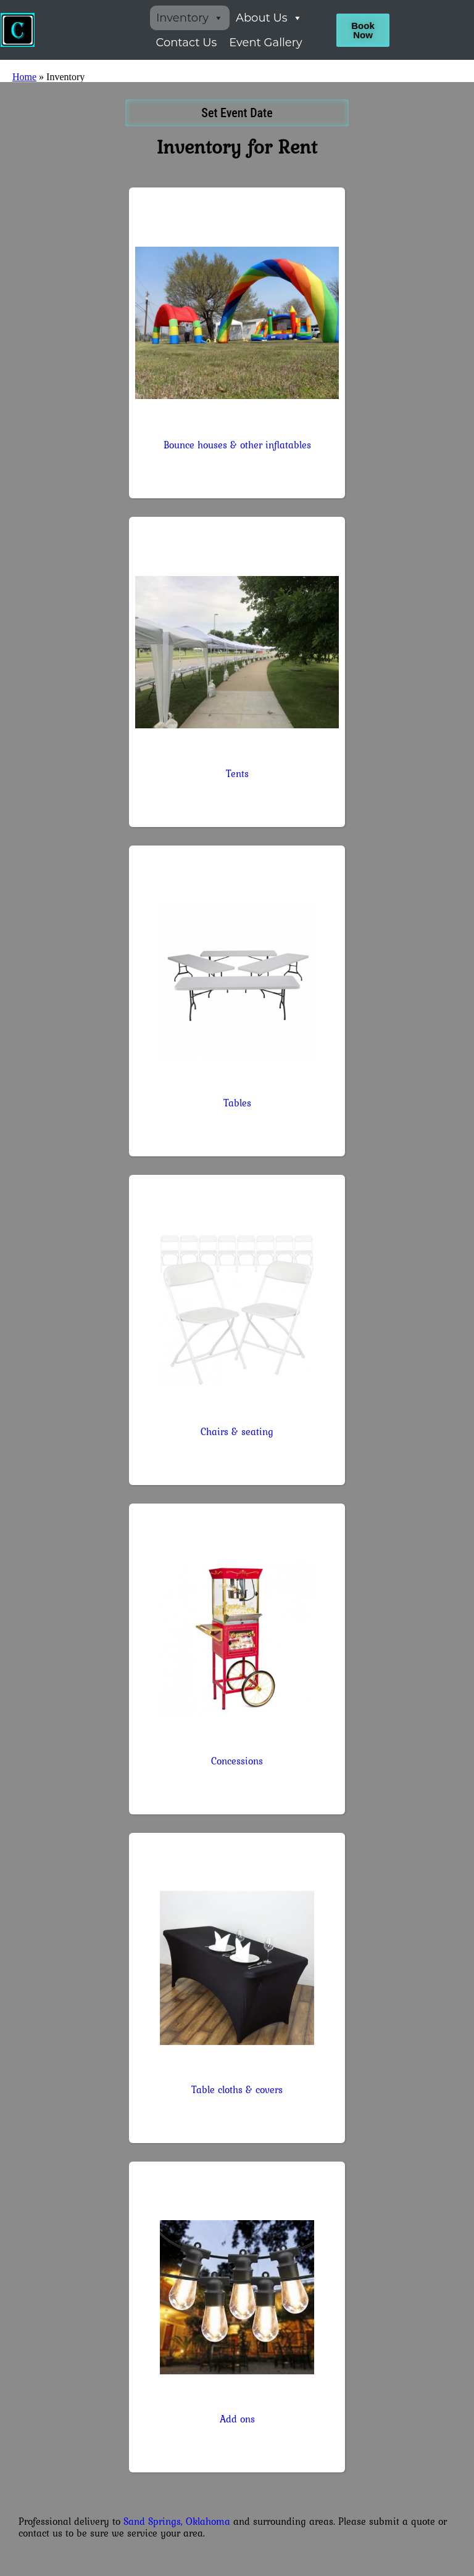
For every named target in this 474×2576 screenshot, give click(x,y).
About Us (269, 18)
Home (24, 77)
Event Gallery (265, 42)
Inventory (189, 18)
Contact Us (186, 42)
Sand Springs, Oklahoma (176, 2521)
